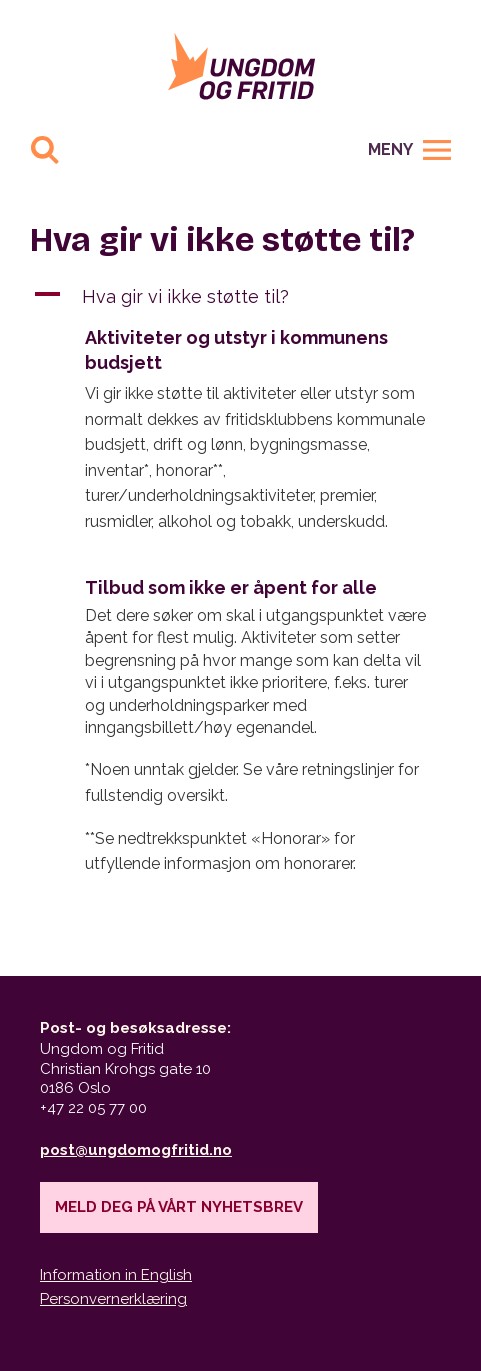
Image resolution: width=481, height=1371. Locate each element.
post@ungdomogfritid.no (136, 1150)
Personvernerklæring (113, 1299)
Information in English (116, 1275)
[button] (240, 296)
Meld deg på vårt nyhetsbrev (179, 1207)
